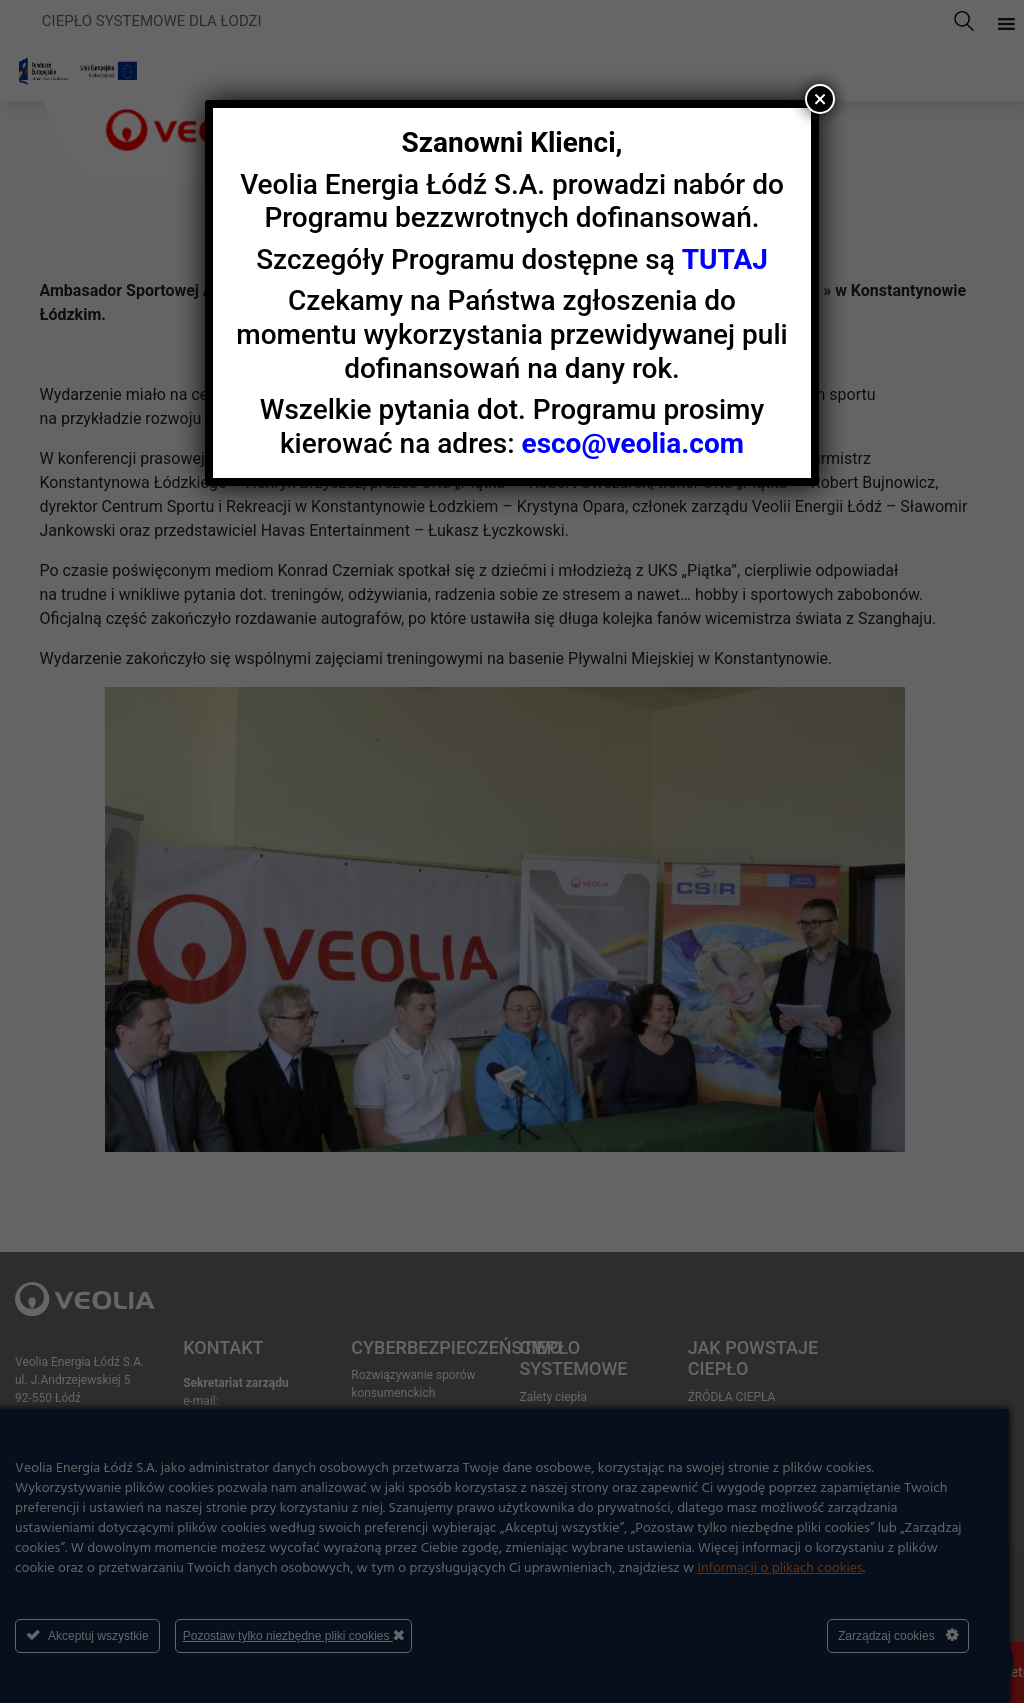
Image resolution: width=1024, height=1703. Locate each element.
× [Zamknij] (820, 99)
